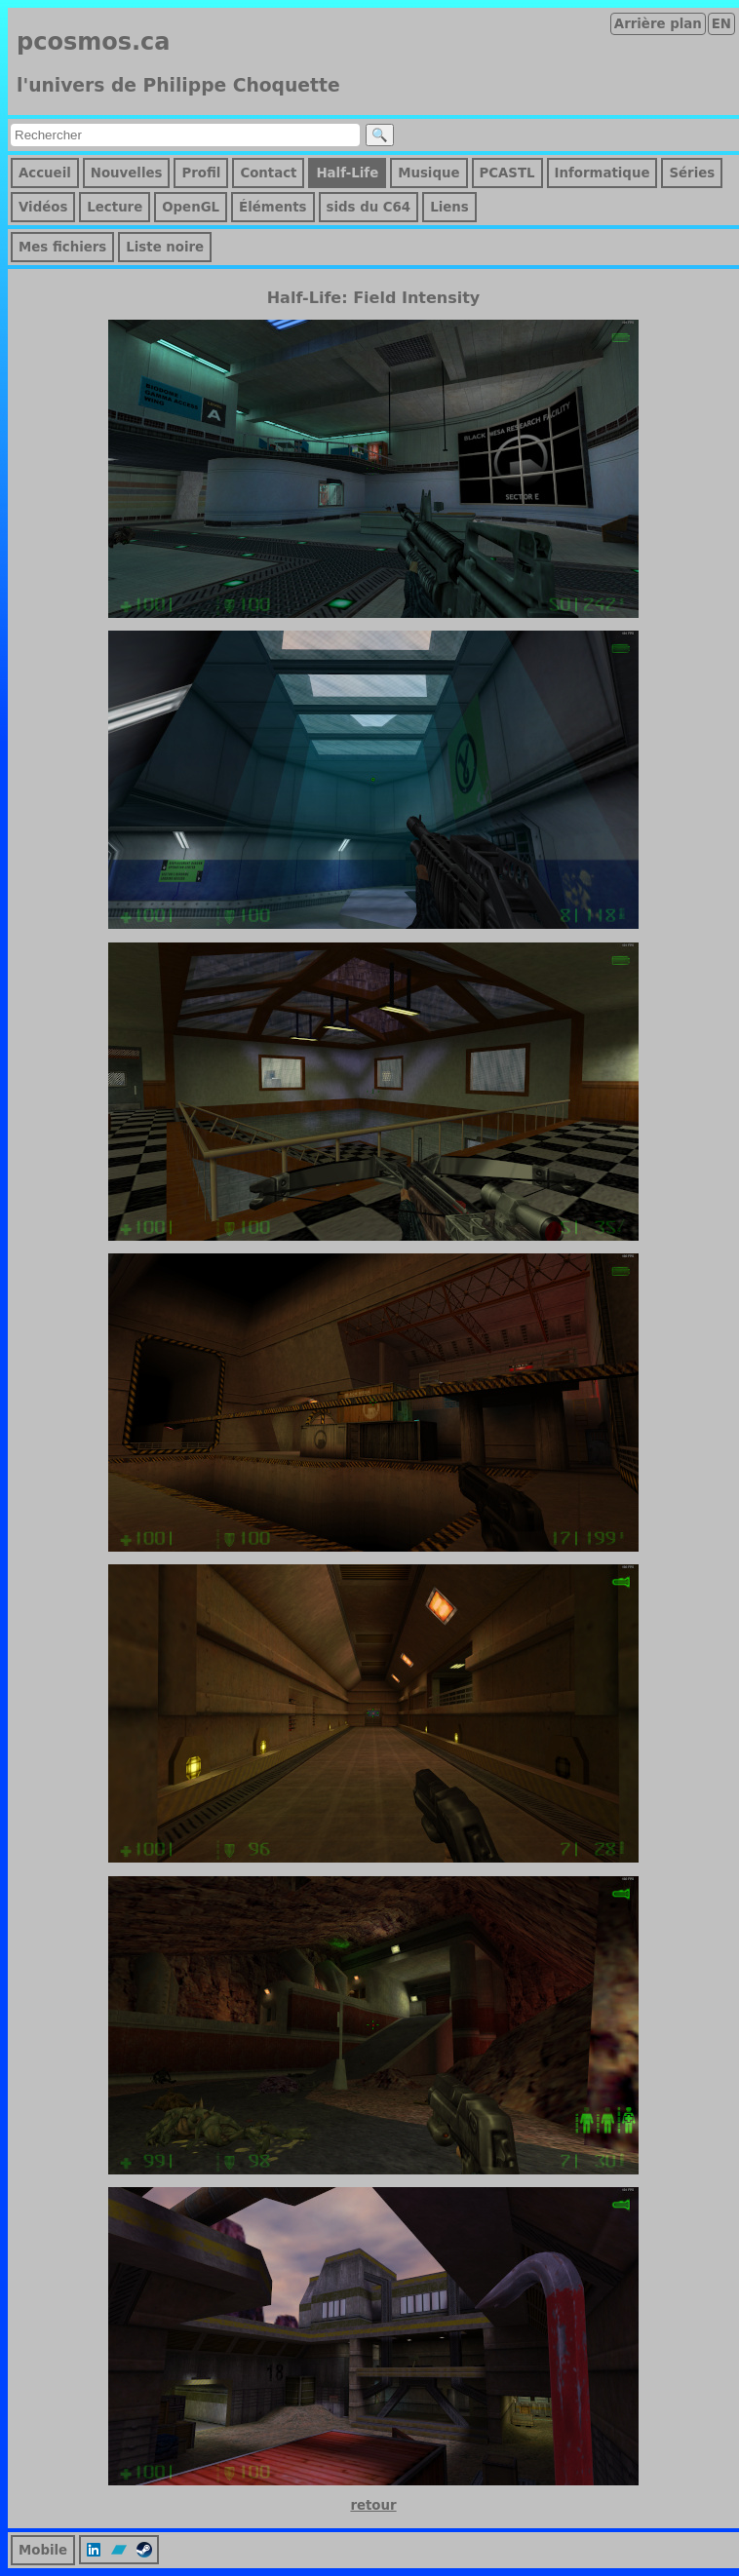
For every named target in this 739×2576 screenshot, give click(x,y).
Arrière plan (658, 24)
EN (721, 24)
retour (373, 2505)
